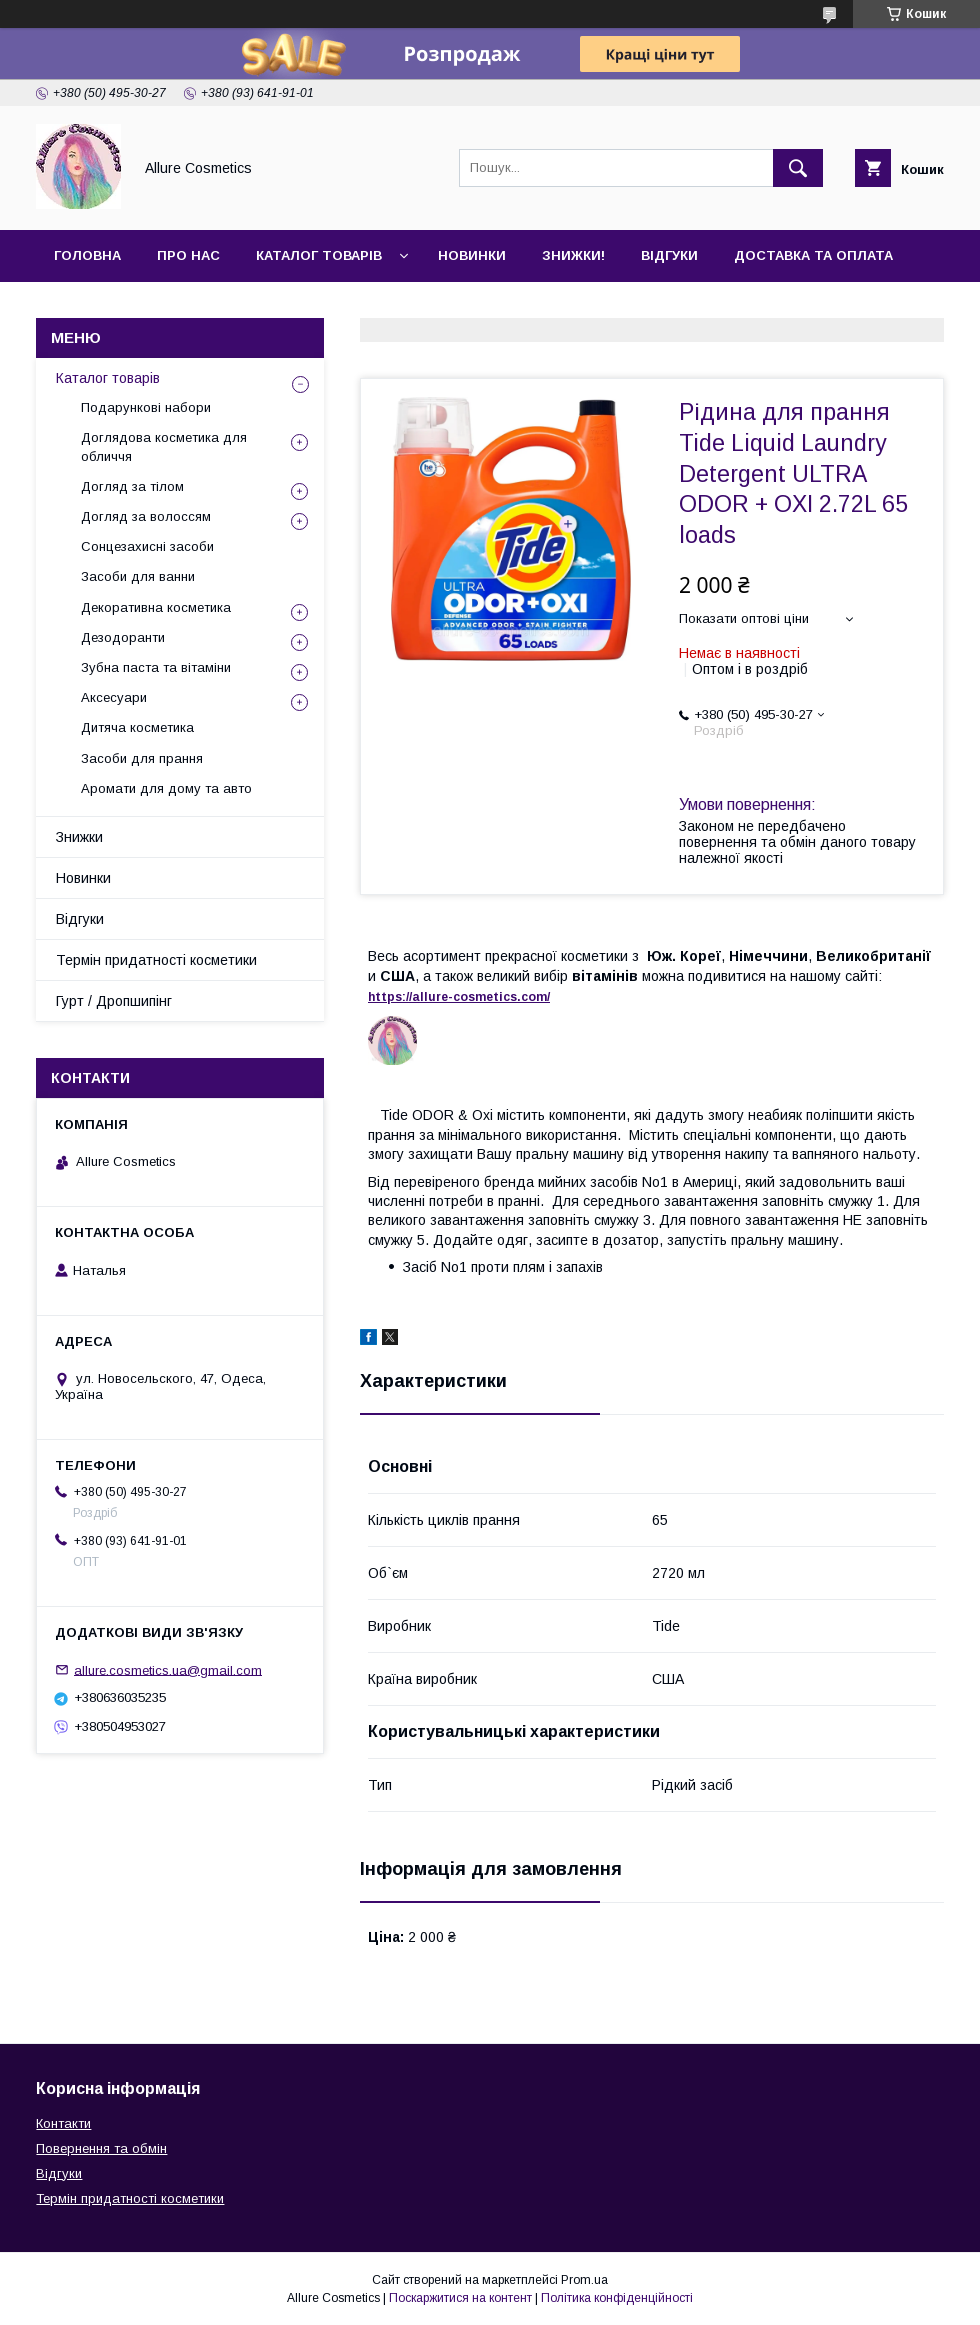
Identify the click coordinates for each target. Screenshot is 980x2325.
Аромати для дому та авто (166, 788)
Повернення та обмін (101, 2148)
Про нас (188, 255)
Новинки (472, 255)
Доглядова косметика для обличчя (164, 446)
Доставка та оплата (813, 255)
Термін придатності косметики (156, 960)
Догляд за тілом (132, 486)
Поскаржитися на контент (460, 2298)
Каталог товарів (319, 255)
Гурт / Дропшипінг (114, 1001)
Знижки (79, 837)
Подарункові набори (146, 407)
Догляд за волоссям (146, 516)
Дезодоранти (123, 637)
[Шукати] (798, 168)
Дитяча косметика (137, 727)
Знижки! (573, 255)
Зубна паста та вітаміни (156, 667)
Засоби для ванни (138, 576)
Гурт (182, 307)
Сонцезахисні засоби (147, 546)
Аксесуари (114, 697)
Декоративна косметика (156, 607)
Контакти (91, 307)
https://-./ (459, 997)
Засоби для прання (142, 758)
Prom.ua (584, 2280)
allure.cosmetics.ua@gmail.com (168, 1669)
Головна (87, 255)
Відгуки (669, 255)
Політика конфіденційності (617, 2298)
